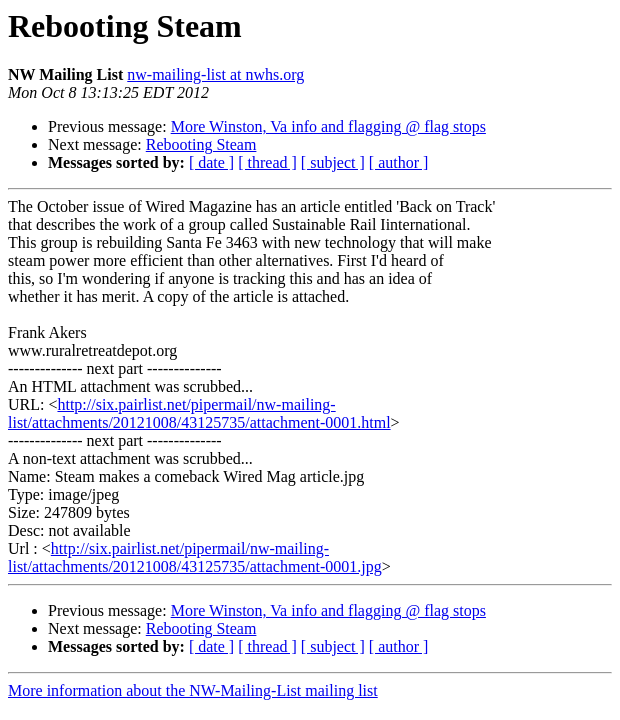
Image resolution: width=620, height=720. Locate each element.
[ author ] (399, 162)
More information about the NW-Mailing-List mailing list (193, 690)
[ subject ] (333, 162)
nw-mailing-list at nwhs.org (215, 74)
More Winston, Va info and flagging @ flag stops (328, 126)
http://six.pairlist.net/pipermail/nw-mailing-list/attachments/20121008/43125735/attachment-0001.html (199, 413)
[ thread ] (267, 162)
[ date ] (211, 162)
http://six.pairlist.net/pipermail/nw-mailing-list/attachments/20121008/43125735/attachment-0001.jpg (195, 557)
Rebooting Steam (201, 144)
